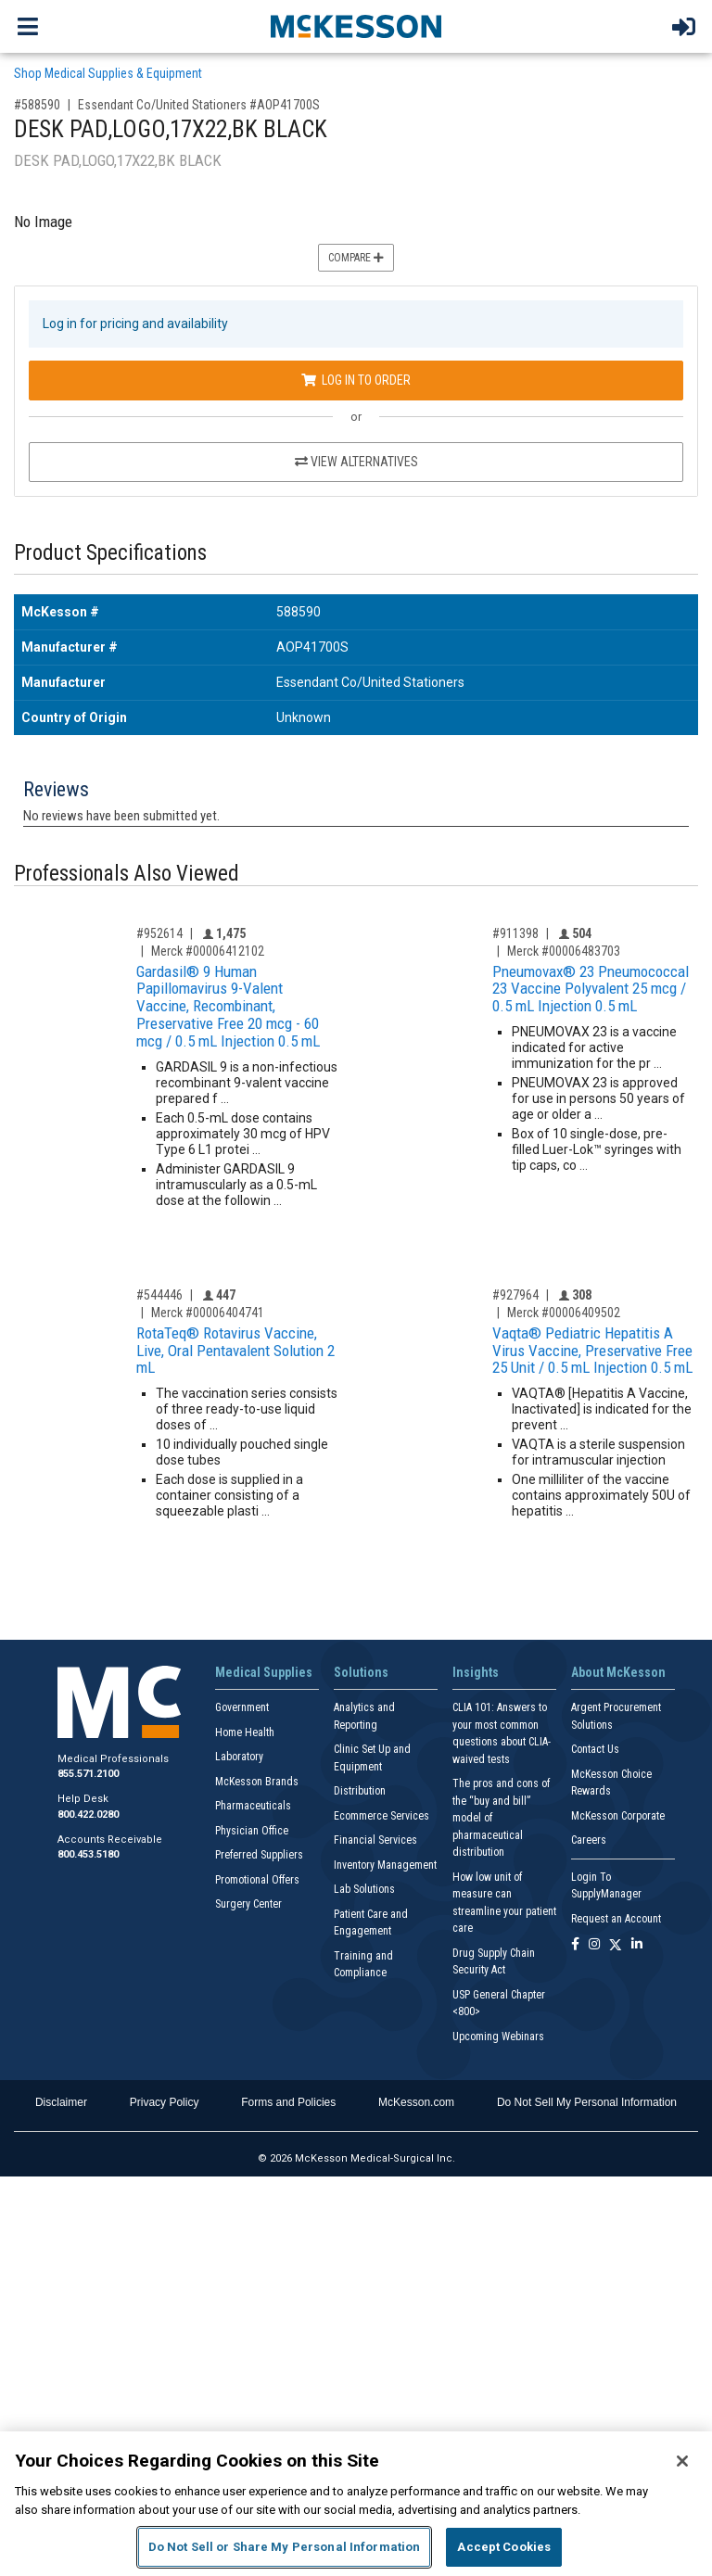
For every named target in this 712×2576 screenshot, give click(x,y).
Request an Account (616, 1918)
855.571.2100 (88, 1774)
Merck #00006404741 (207, 1312)
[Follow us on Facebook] (575, 1945)
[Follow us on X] (615, 1945)
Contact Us (595, 1749)
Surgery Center (248, 1903)
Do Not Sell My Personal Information (587, 2102)
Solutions (361, 1672)
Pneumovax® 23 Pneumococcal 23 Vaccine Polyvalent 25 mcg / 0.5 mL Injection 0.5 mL (590, 988)
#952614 (159, 933)
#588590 (37, 104)
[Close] (682, 2461)
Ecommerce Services (381, 1815)
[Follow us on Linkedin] (636, 1945)
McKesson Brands (257, 1781)
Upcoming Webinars (498, 2036)
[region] (356, 2503)
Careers (588, 1840)
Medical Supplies (263, 1672)
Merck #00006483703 (563, 951)
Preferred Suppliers (259, 1854)
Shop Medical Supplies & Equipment (108, 73)
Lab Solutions (364, 1889)
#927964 (515, 1295)
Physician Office (251, 1830)
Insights (475, 1672)
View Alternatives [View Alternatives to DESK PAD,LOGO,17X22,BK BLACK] (356, 461)
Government (242, 1707)
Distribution (360, 1790)
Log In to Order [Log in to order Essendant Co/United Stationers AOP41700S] (356, 380)
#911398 (515, 933)
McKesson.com (416, 2102)
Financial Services (375, 1840)
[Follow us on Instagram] (594, 1945)
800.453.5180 (88, 1854)
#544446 (159, 1295)
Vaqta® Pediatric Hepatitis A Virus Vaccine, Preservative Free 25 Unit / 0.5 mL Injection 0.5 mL (592, 1350)
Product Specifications (110, 553)
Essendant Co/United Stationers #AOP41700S (199, 104)
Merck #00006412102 (207, 951)
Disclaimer (61, 2102)
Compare (356, 257)
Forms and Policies (288, 2102)
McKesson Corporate (618, 1815)
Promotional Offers (257, 1879)
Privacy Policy (164, 2102)
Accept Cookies (504, 2547)
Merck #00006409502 (563, 1312)
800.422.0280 (88, 1814)
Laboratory (239, 1756)
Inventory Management (385, 1865)
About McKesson (618, 1672)
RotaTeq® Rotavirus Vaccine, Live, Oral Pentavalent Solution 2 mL (235, 1350)
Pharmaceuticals (253, 1805)
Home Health (244, 1732)
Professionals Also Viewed (126, 873)
